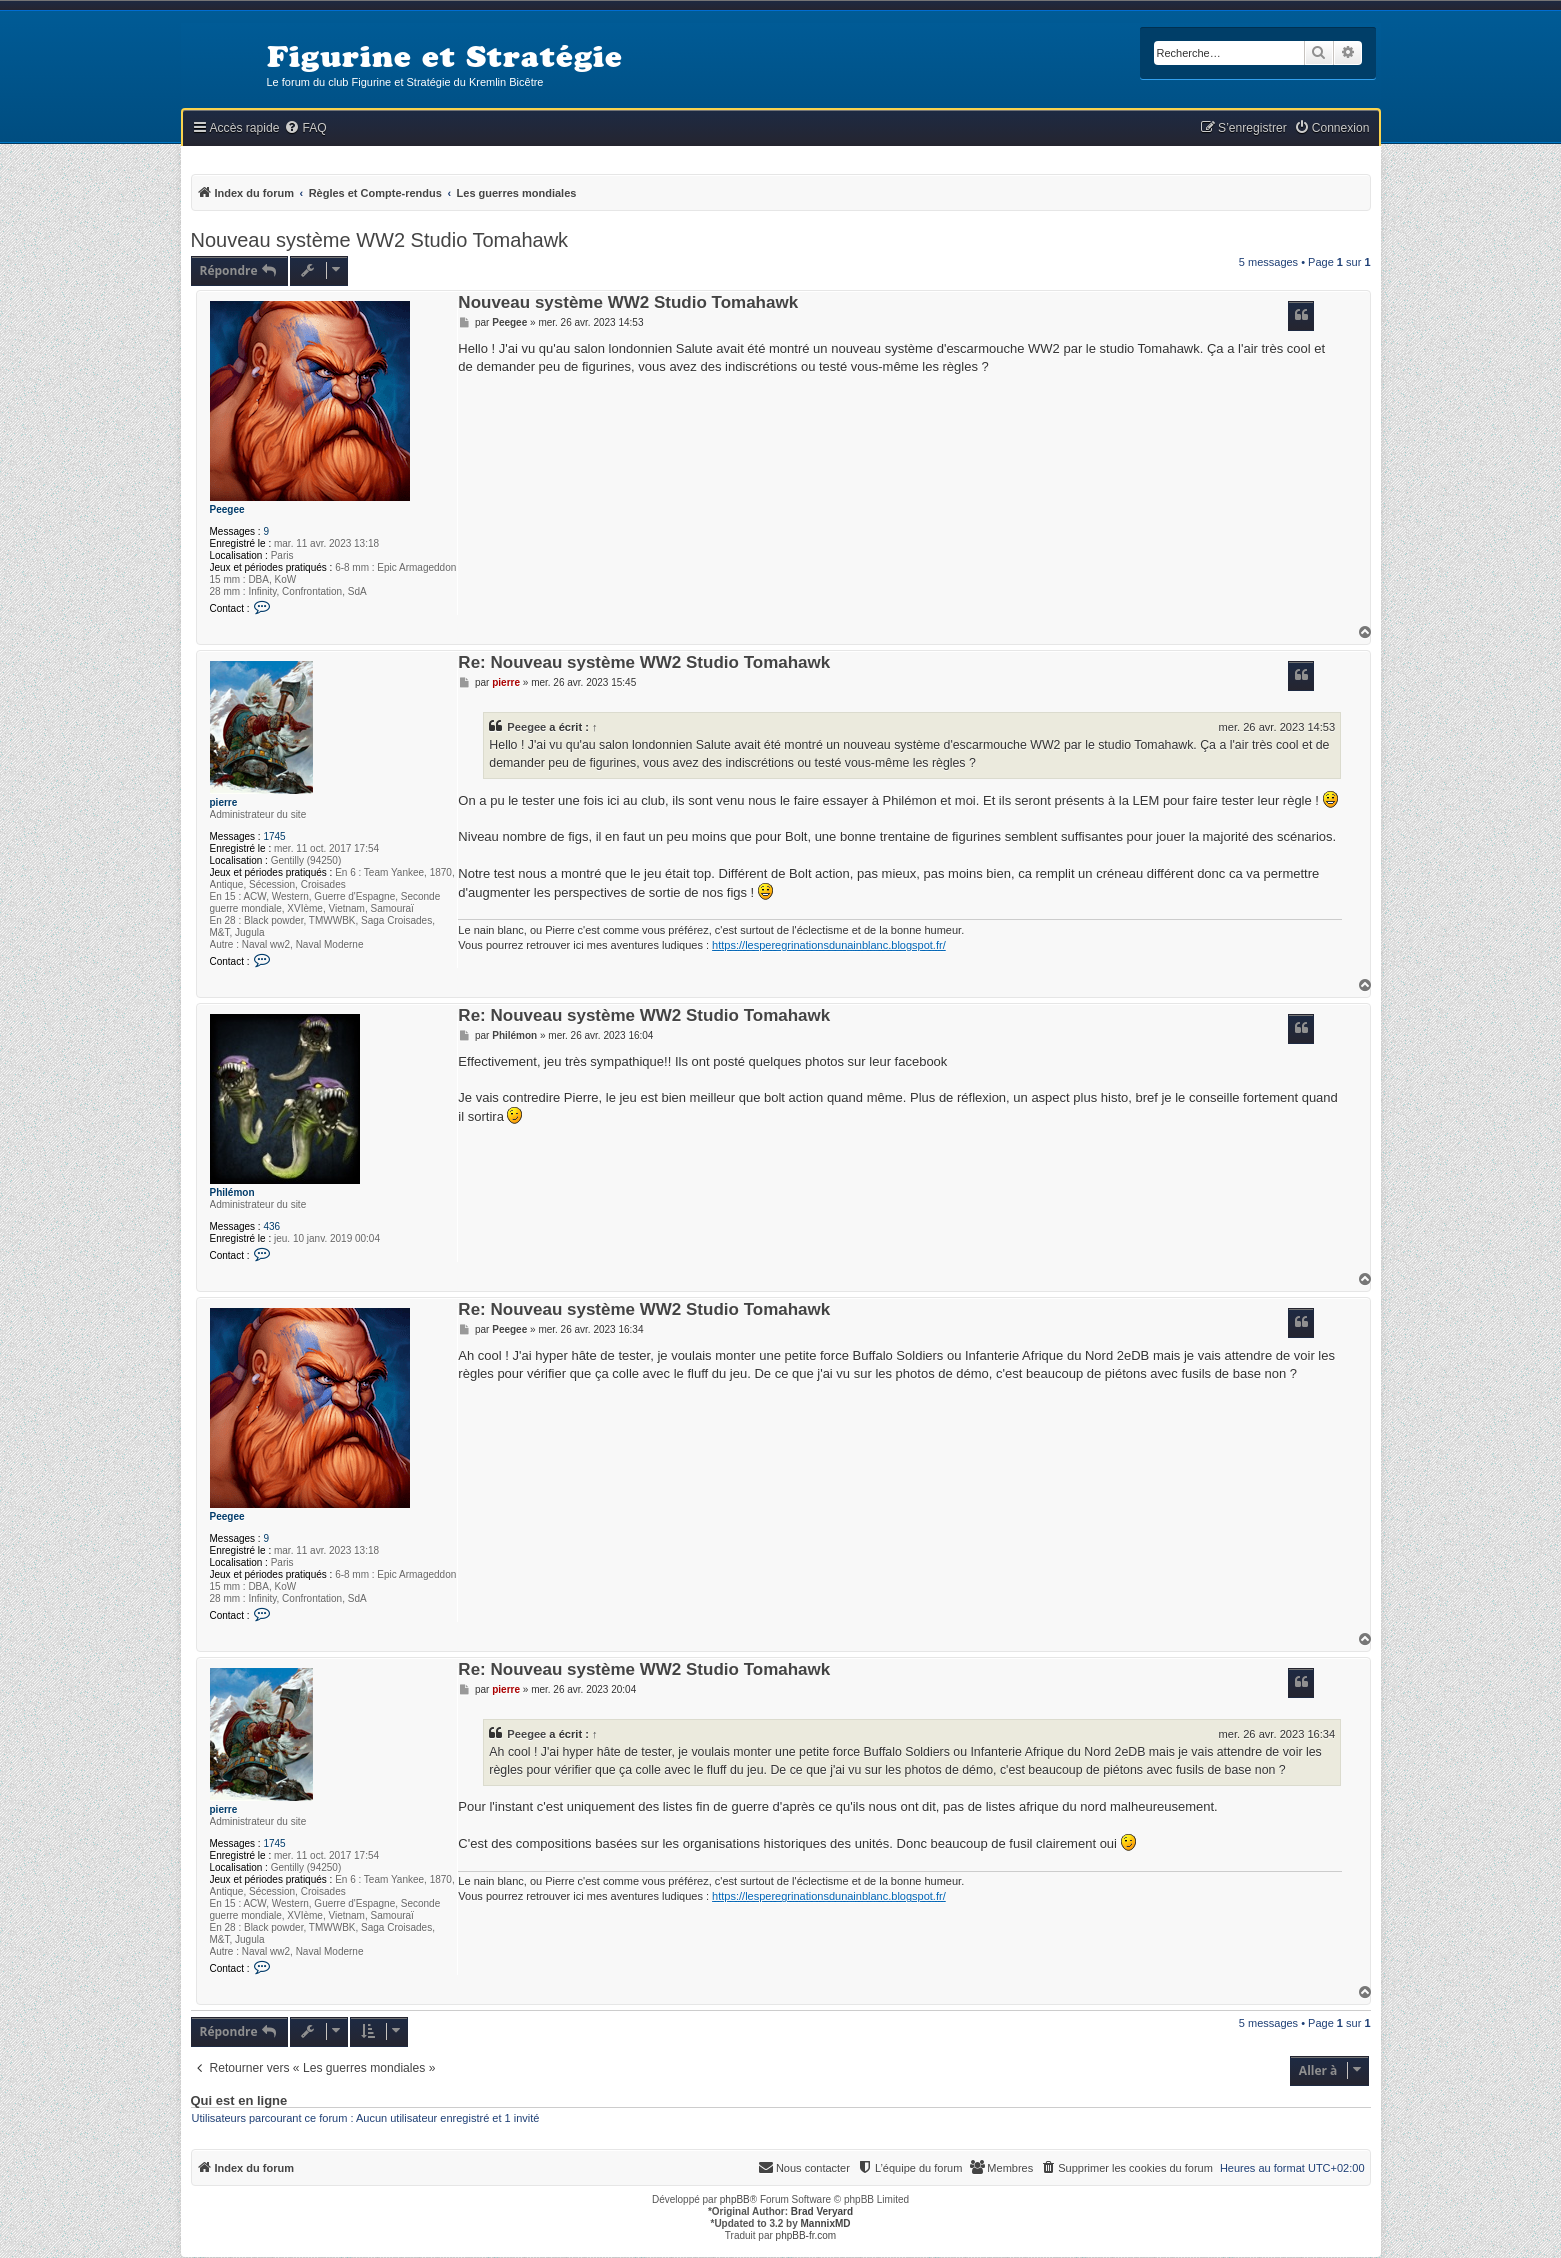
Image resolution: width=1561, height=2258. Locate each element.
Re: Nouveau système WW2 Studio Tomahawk (644, 663)
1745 (274, 836)
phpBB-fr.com (806, 2235)
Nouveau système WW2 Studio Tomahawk (380, 240)
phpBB (735, 2199)
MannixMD (826, 2223)
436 (271, 1226)
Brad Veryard (822, 2211)
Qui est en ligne (239, 2101)
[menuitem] (305, 128)
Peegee (227, 509)
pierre (224, 802)
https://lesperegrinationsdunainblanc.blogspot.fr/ (829, 945)
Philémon (232, 1192)
